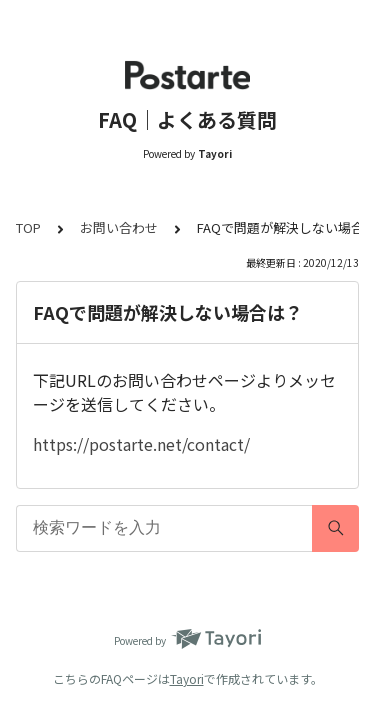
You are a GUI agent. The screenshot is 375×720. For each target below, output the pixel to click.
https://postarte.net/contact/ (141, 444)
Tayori (187, 678)
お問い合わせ (119, 227)
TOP (28, 227)
